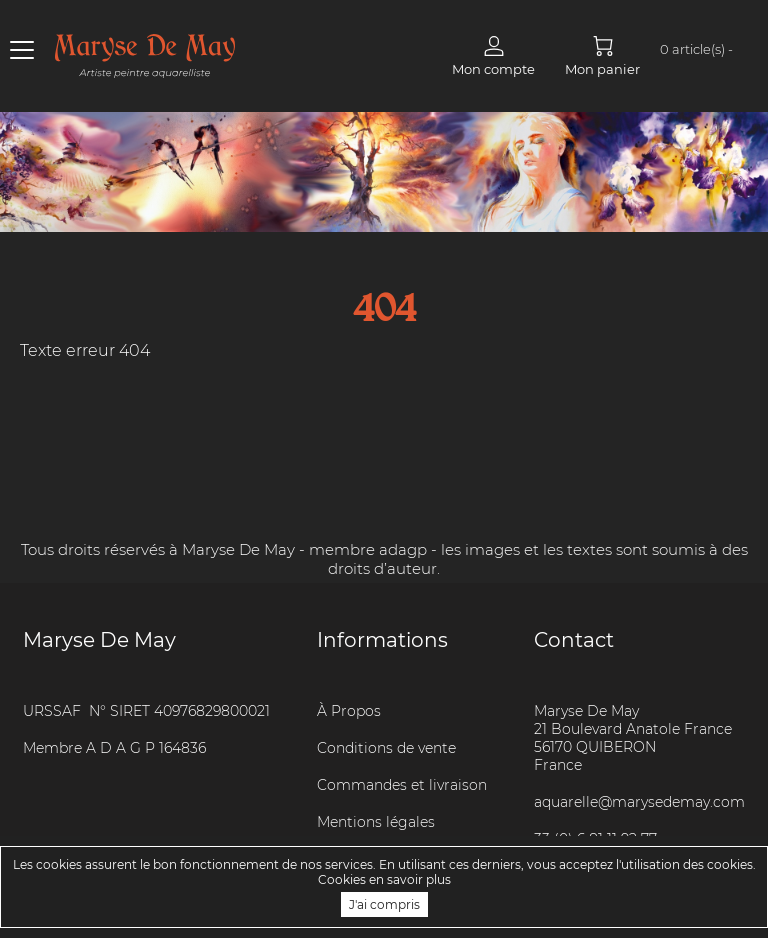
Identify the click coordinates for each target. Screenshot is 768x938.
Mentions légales (376, 822)
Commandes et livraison (402, 785)
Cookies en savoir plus (384, 879)
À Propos (349, 711)
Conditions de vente (386, 748)
